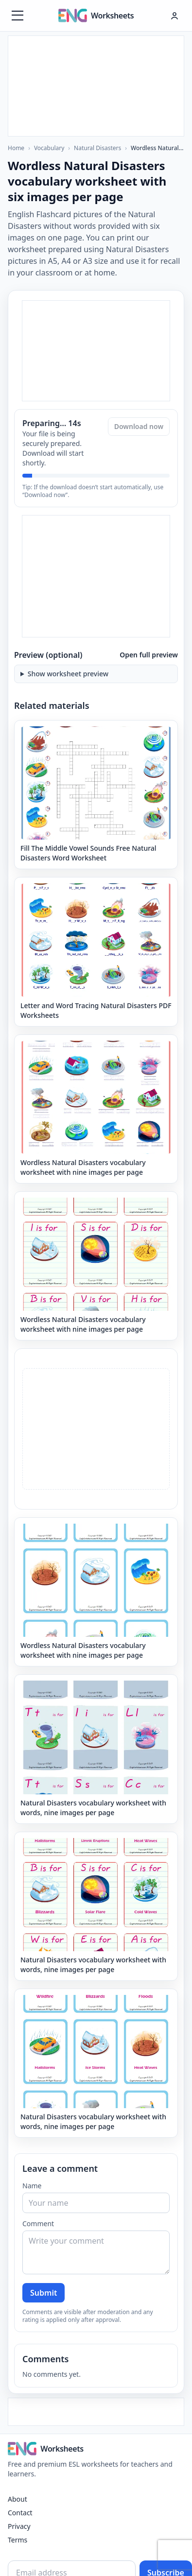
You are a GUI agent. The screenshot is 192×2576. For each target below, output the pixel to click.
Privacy (19, 2526)
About (17, 2499)
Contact (20, 2512)
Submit (43, 2292)
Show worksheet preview (68, 673)
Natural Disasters (97, 148)
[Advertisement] (96, 84)
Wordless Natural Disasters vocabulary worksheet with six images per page (157, 148)
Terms (17, 2539)
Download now (138, 426)
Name (31, 2185)
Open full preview (149, 654)
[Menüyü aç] (17, 15)
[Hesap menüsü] (174, 15)
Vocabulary (49, 148)
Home (16, 148)
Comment (38, 2223)
